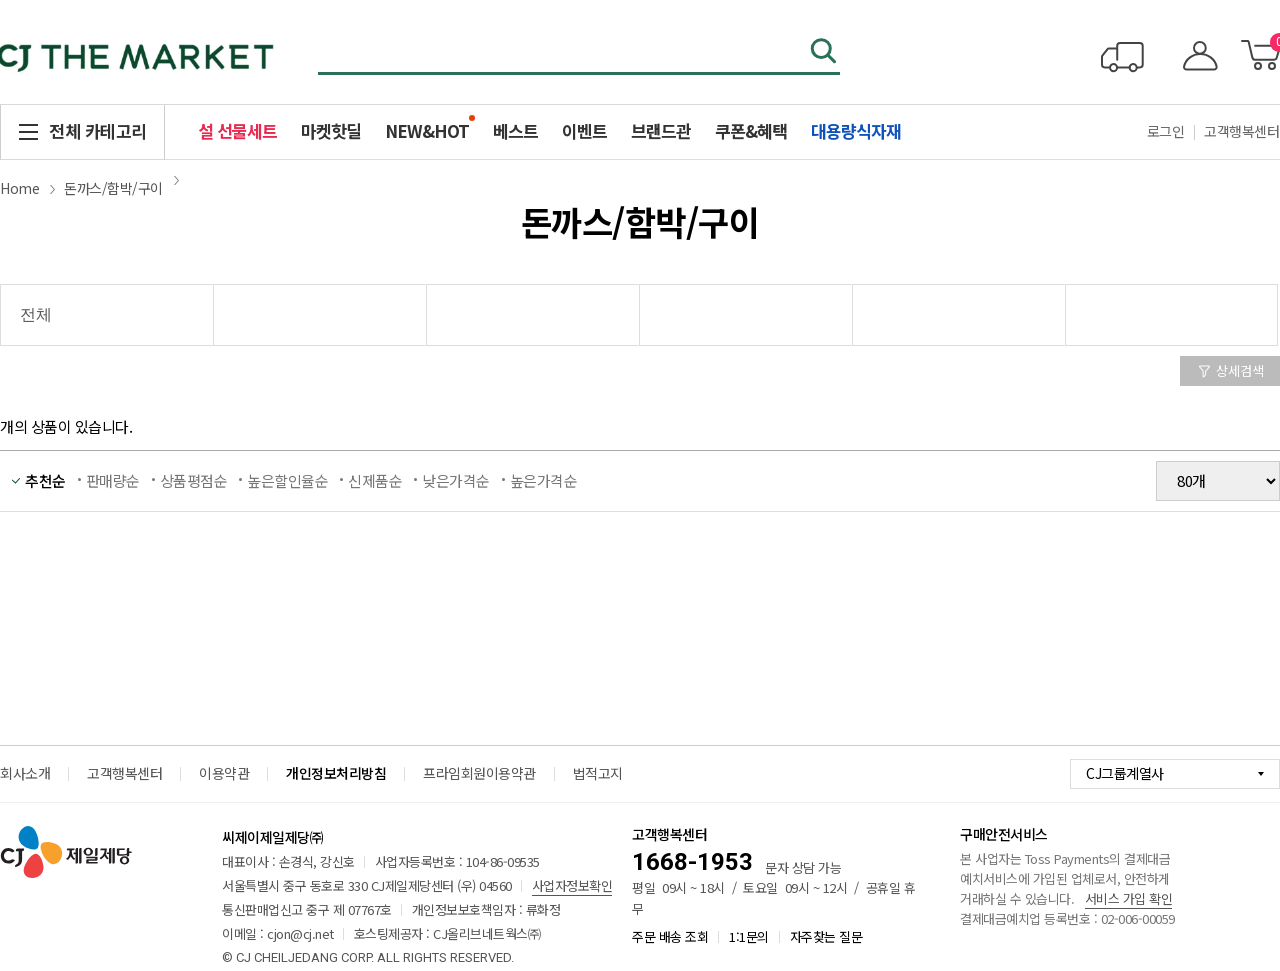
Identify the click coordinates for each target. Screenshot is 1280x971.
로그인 (1166, 131)
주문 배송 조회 (670, 936)
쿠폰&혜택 (751, 130)
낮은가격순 (456, 480)
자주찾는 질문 (826, 936)
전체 (35, 314)
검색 (825, 53)
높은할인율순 (287, 480)
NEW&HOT (427, 130)
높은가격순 (544, 480)
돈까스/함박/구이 (113, 188)
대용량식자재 (856, 130)
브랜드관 (661, 130)
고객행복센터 (124, 773)
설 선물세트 (237, 130)
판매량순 (113, 480)
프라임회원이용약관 (479, 773)
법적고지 (598, 773)
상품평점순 (194, 480)
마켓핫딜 (331, 130)
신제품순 (375, 480)
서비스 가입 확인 (1129, 898)
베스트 (515, 130)
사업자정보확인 (572, 885)
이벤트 (584, 130)
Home (19, 188)
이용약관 (224, 773)
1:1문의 (749, 936)
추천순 (45, 480)
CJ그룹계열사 (1125, 773)
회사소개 (25, 773)
